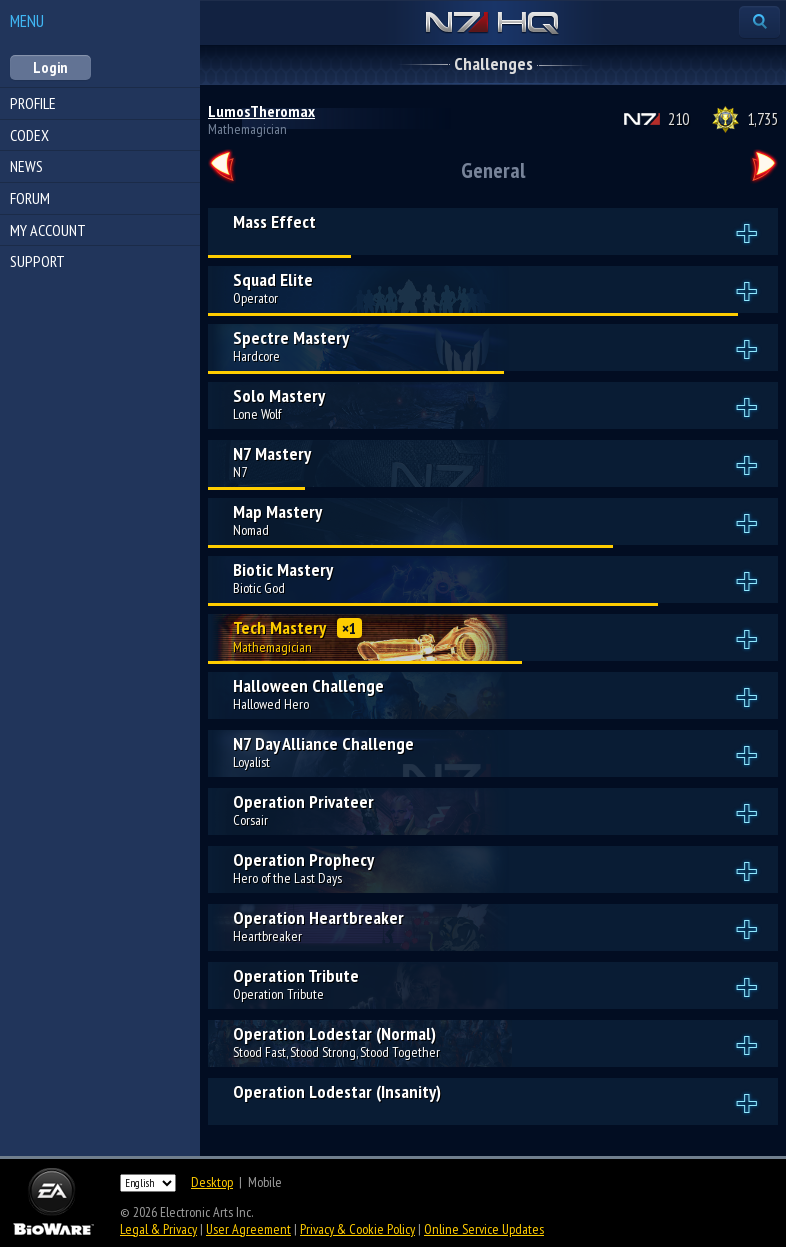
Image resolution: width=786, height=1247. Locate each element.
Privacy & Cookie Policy (357, 1229)
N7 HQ (492, 24)
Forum (30, 198)
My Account (48, 230)
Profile (33, 103)
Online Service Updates (484, 1229)
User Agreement (248, 1229)
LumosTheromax (261, 111)
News (26, 166)
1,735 (762, 119)
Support (37, 261)
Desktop (212, 1182)
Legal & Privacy (158, 1229)
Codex (29, 135)
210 (678, 119)
